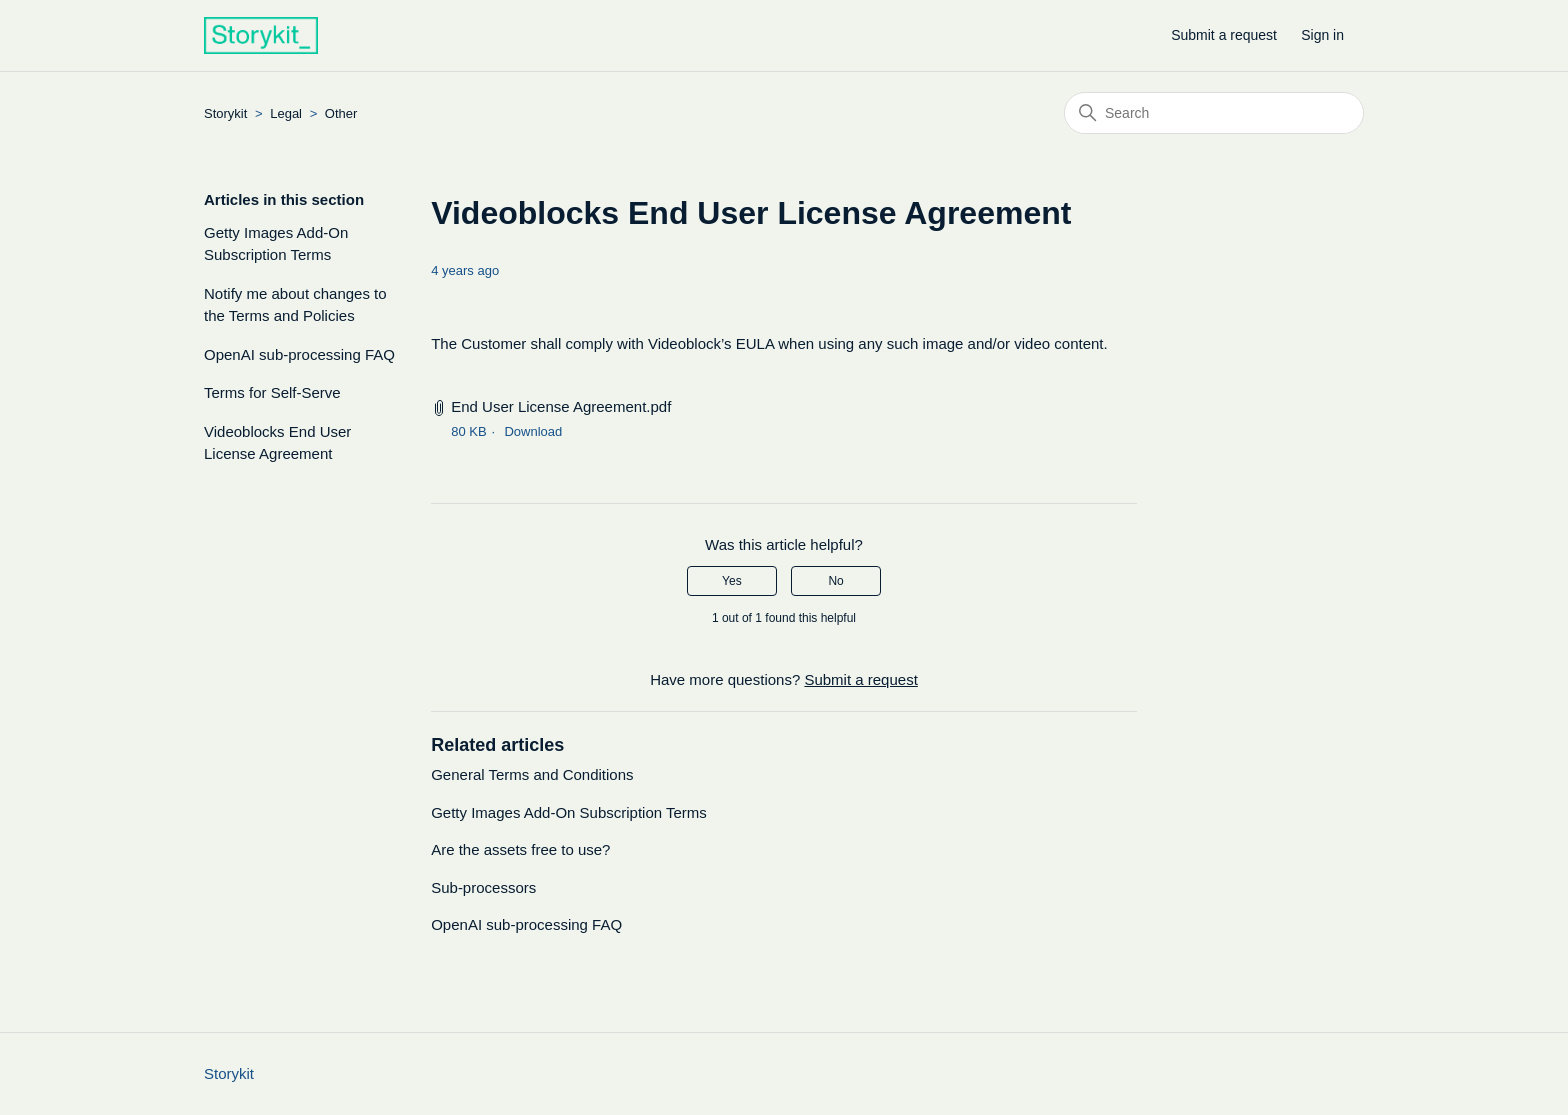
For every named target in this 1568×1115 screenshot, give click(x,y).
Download (533, 431)
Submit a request (1224, 35)
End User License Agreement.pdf (561, 406)
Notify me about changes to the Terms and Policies (295, 305)
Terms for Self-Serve (272, 392)
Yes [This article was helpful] (732, 581)
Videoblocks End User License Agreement (277, 443)
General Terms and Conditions (532, 774)
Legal (286, 113)
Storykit (225, 113)
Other (341, 113)
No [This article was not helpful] (835, 581)
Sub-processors (483, 887)
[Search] (1214, 113)
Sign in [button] (1322, 35)
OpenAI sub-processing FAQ (299, 354)
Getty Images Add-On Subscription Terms (276, 244)
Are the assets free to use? (520, 849)
